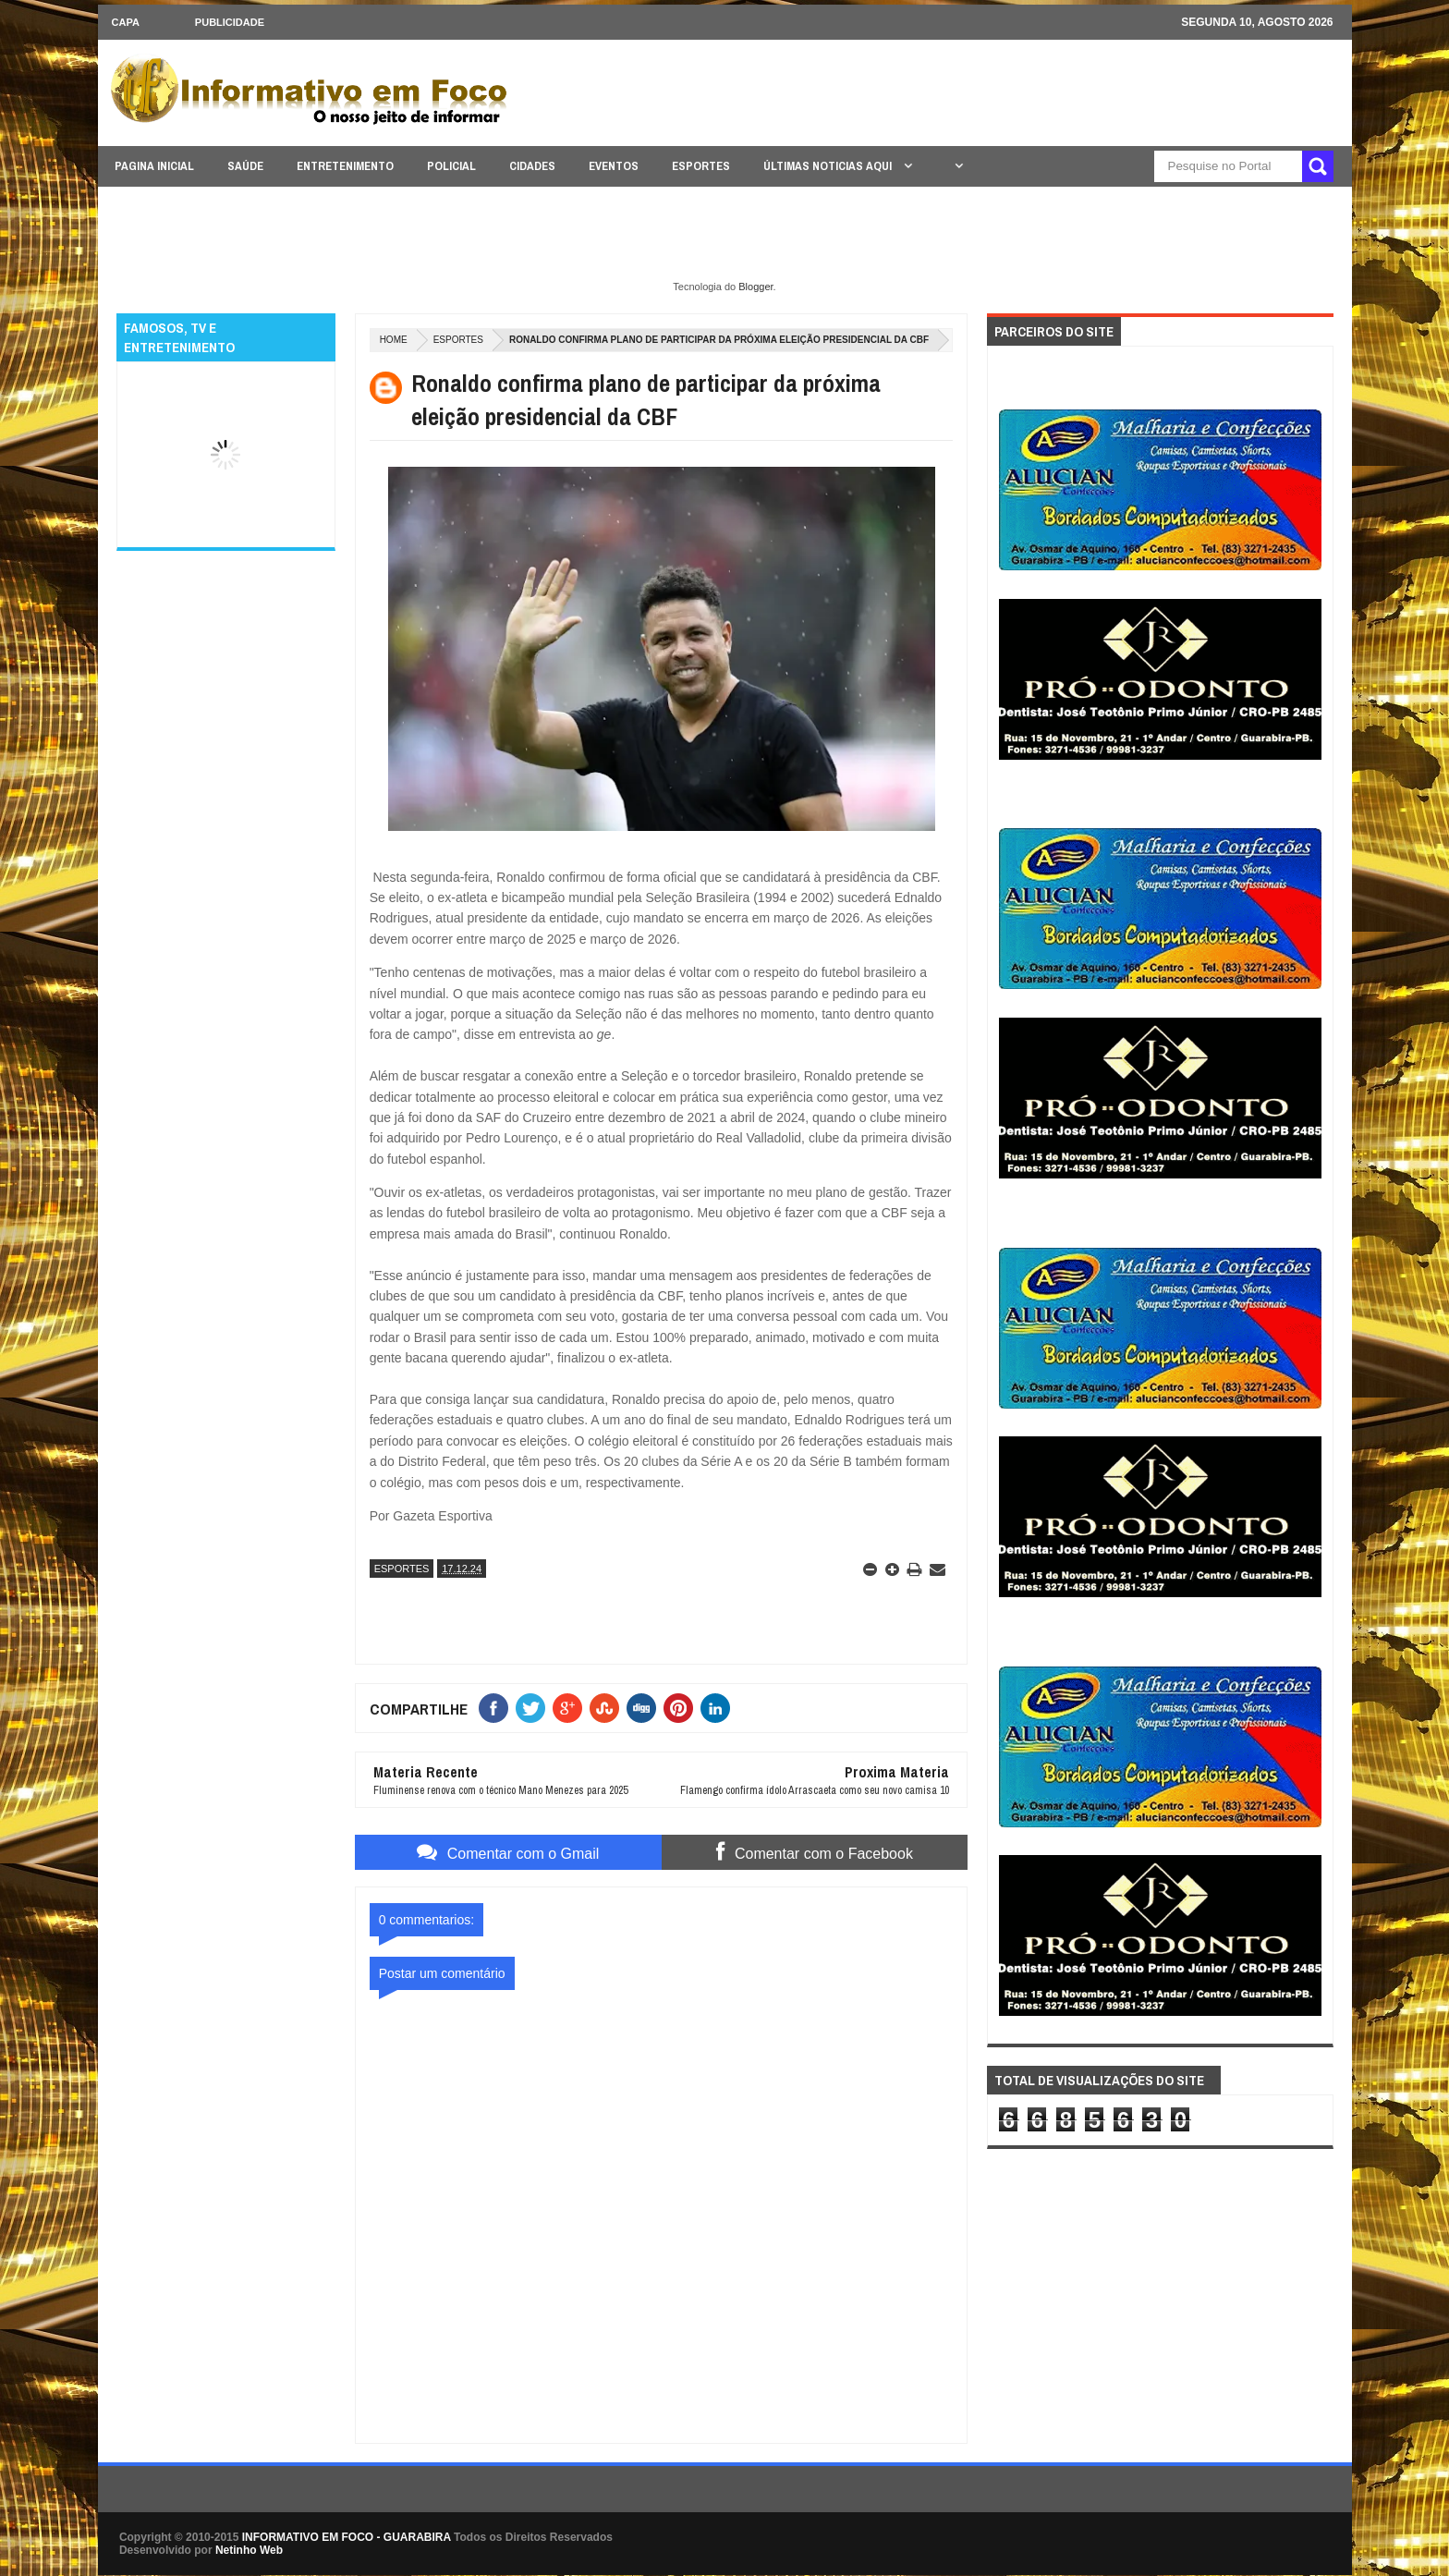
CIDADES (532, 166)
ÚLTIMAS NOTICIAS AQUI (829, 166)
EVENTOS (614, 166)
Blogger (755, 286)
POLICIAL (451, 166)
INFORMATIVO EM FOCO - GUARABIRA (346, 2537)
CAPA (126, 22)
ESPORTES (701, 166)
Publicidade (229, 22)
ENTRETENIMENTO (345, 166)
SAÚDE (245, 166)
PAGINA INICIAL (154, 166)
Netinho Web (249, 2550)
